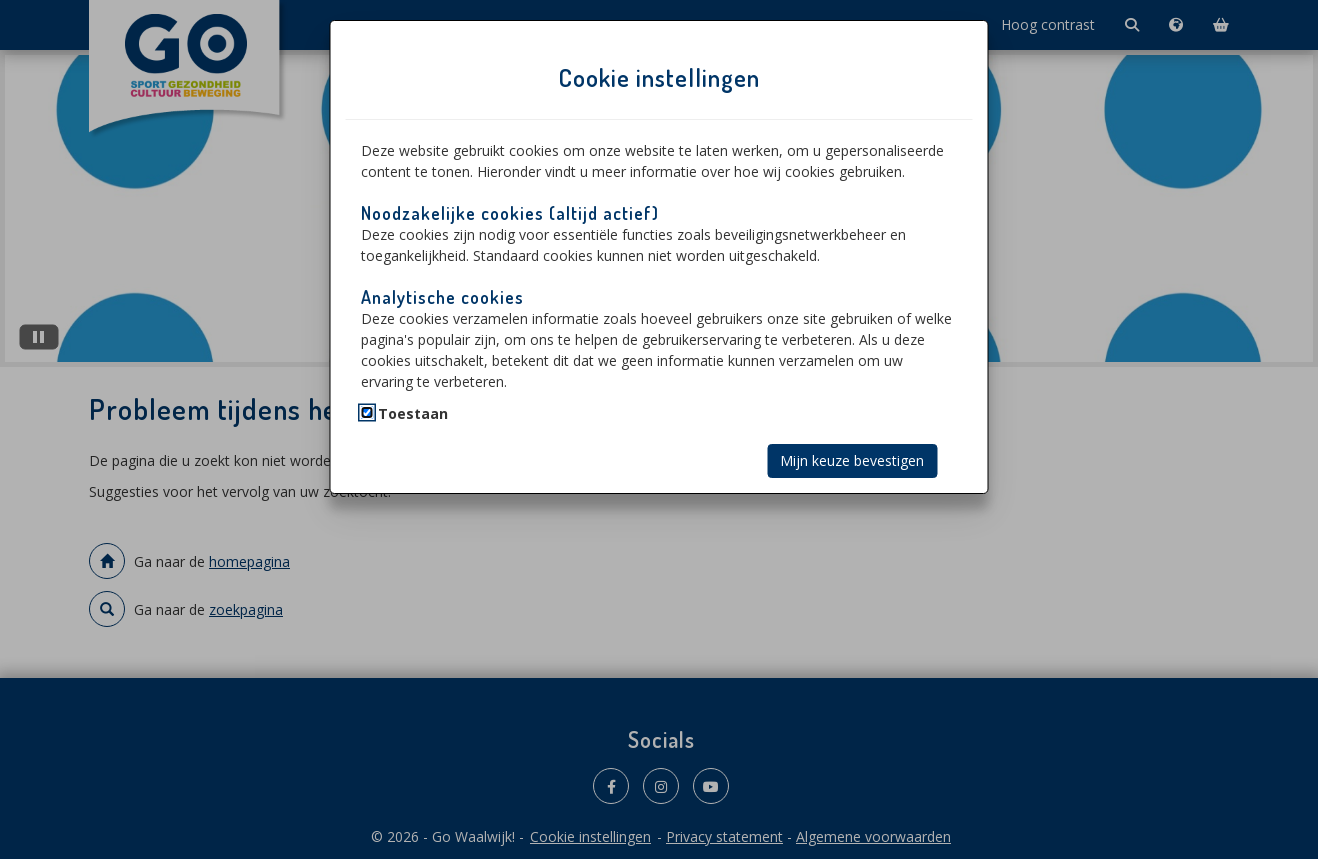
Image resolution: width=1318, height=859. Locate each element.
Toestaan (413, 413)
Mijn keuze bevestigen (852, 460)
